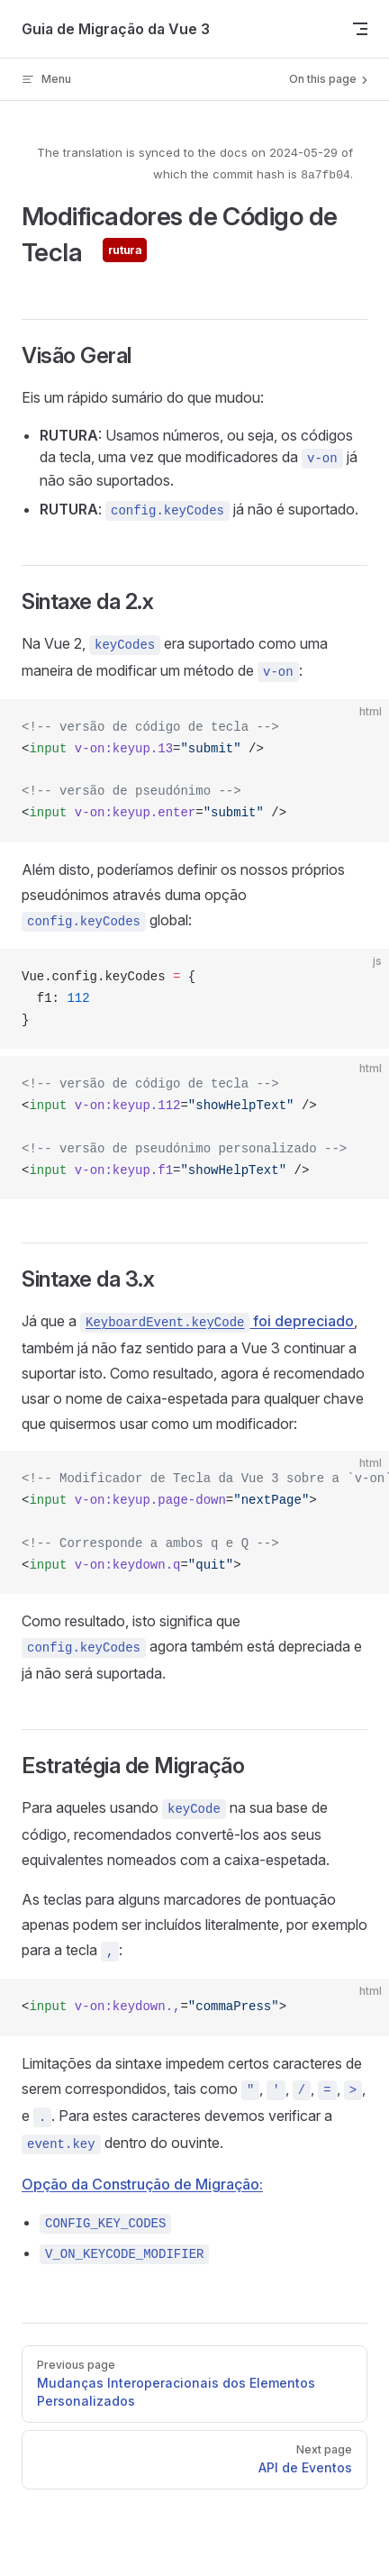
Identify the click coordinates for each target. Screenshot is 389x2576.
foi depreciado (217, 1321)
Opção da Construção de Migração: (142, 2184)
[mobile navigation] (360, 29)
